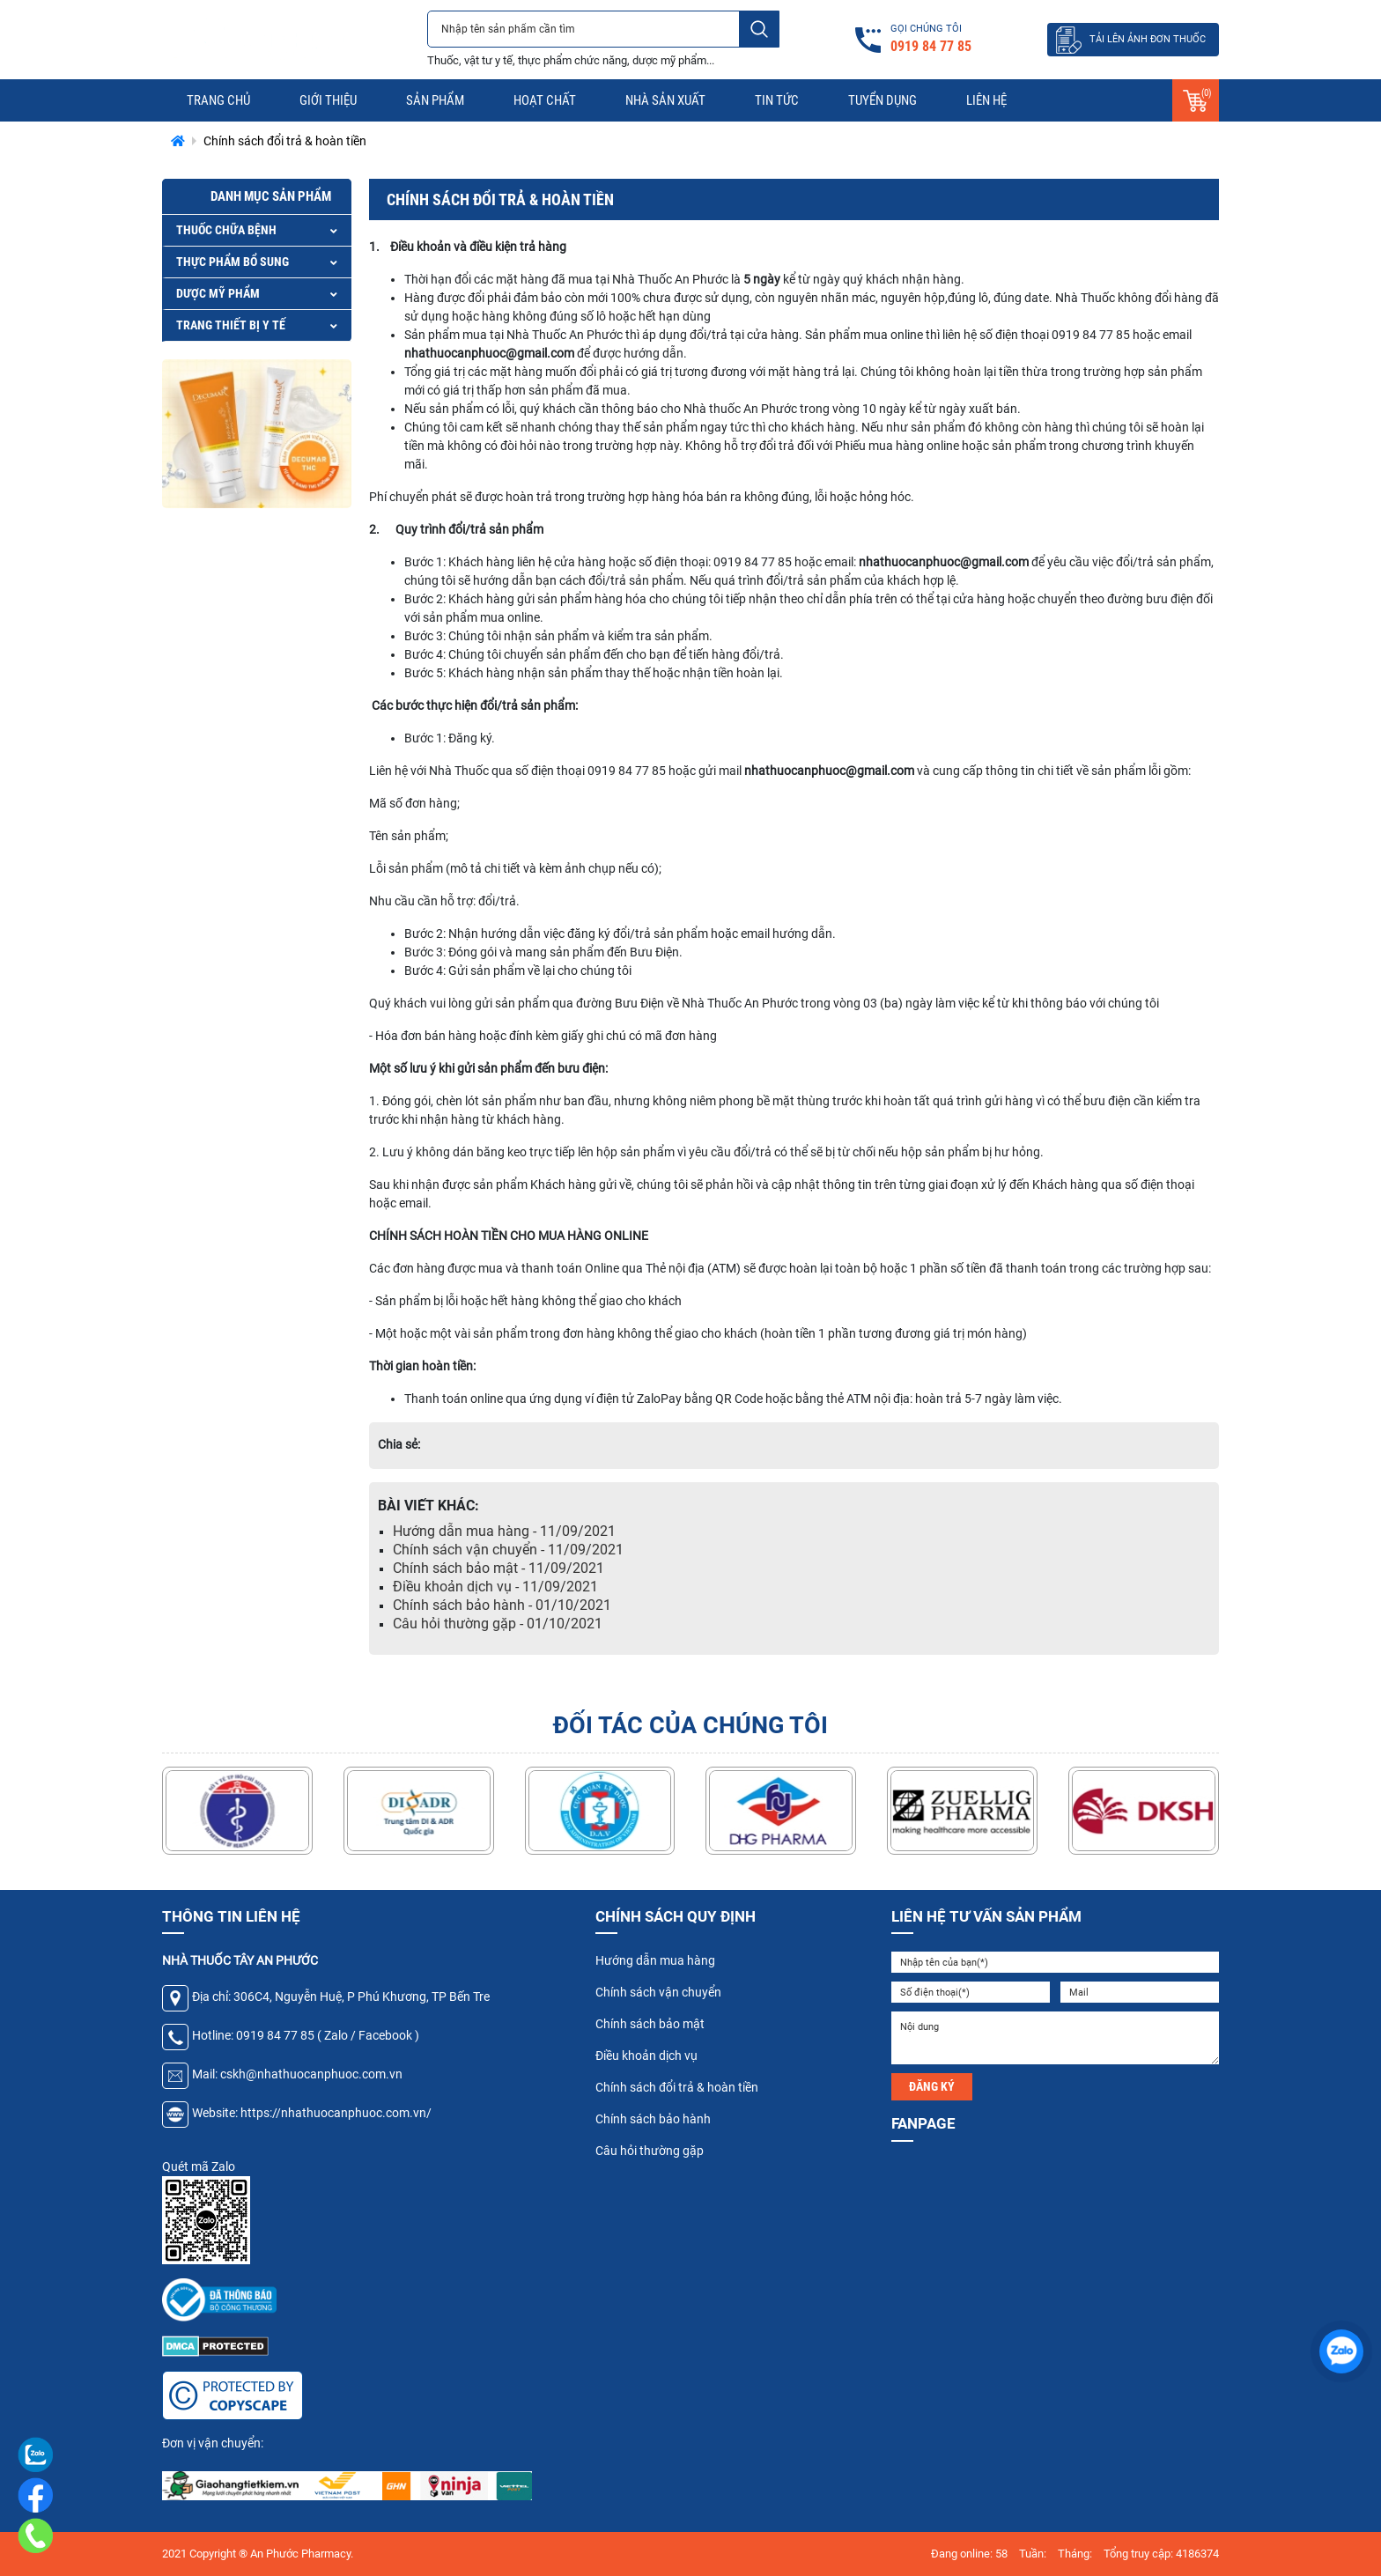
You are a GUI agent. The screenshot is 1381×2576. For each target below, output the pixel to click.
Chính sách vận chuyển (658, 1992)
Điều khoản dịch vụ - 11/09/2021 (495, 1586)
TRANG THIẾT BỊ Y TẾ (230, 325)
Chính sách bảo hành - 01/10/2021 (502, 1605)
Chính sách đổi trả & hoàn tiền (676, 2087)
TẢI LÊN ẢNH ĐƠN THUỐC (1147, 39)
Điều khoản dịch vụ (646, 2055)
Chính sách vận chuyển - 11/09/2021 (508, 1549)
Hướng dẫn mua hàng (655, 1960)
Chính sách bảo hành (653, 2119)
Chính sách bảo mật (650, 2024)
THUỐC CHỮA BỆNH (226, 230)
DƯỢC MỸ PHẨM (218, 293)
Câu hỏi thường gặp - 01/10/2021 (497, 1623)
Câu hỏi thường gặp (649, 2151)
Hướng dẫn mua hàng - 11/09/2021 (504, 1531)
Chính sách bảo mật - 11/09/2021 (498, 1568)
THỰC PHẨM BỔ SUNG (232, 262)
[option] (256, 433)
